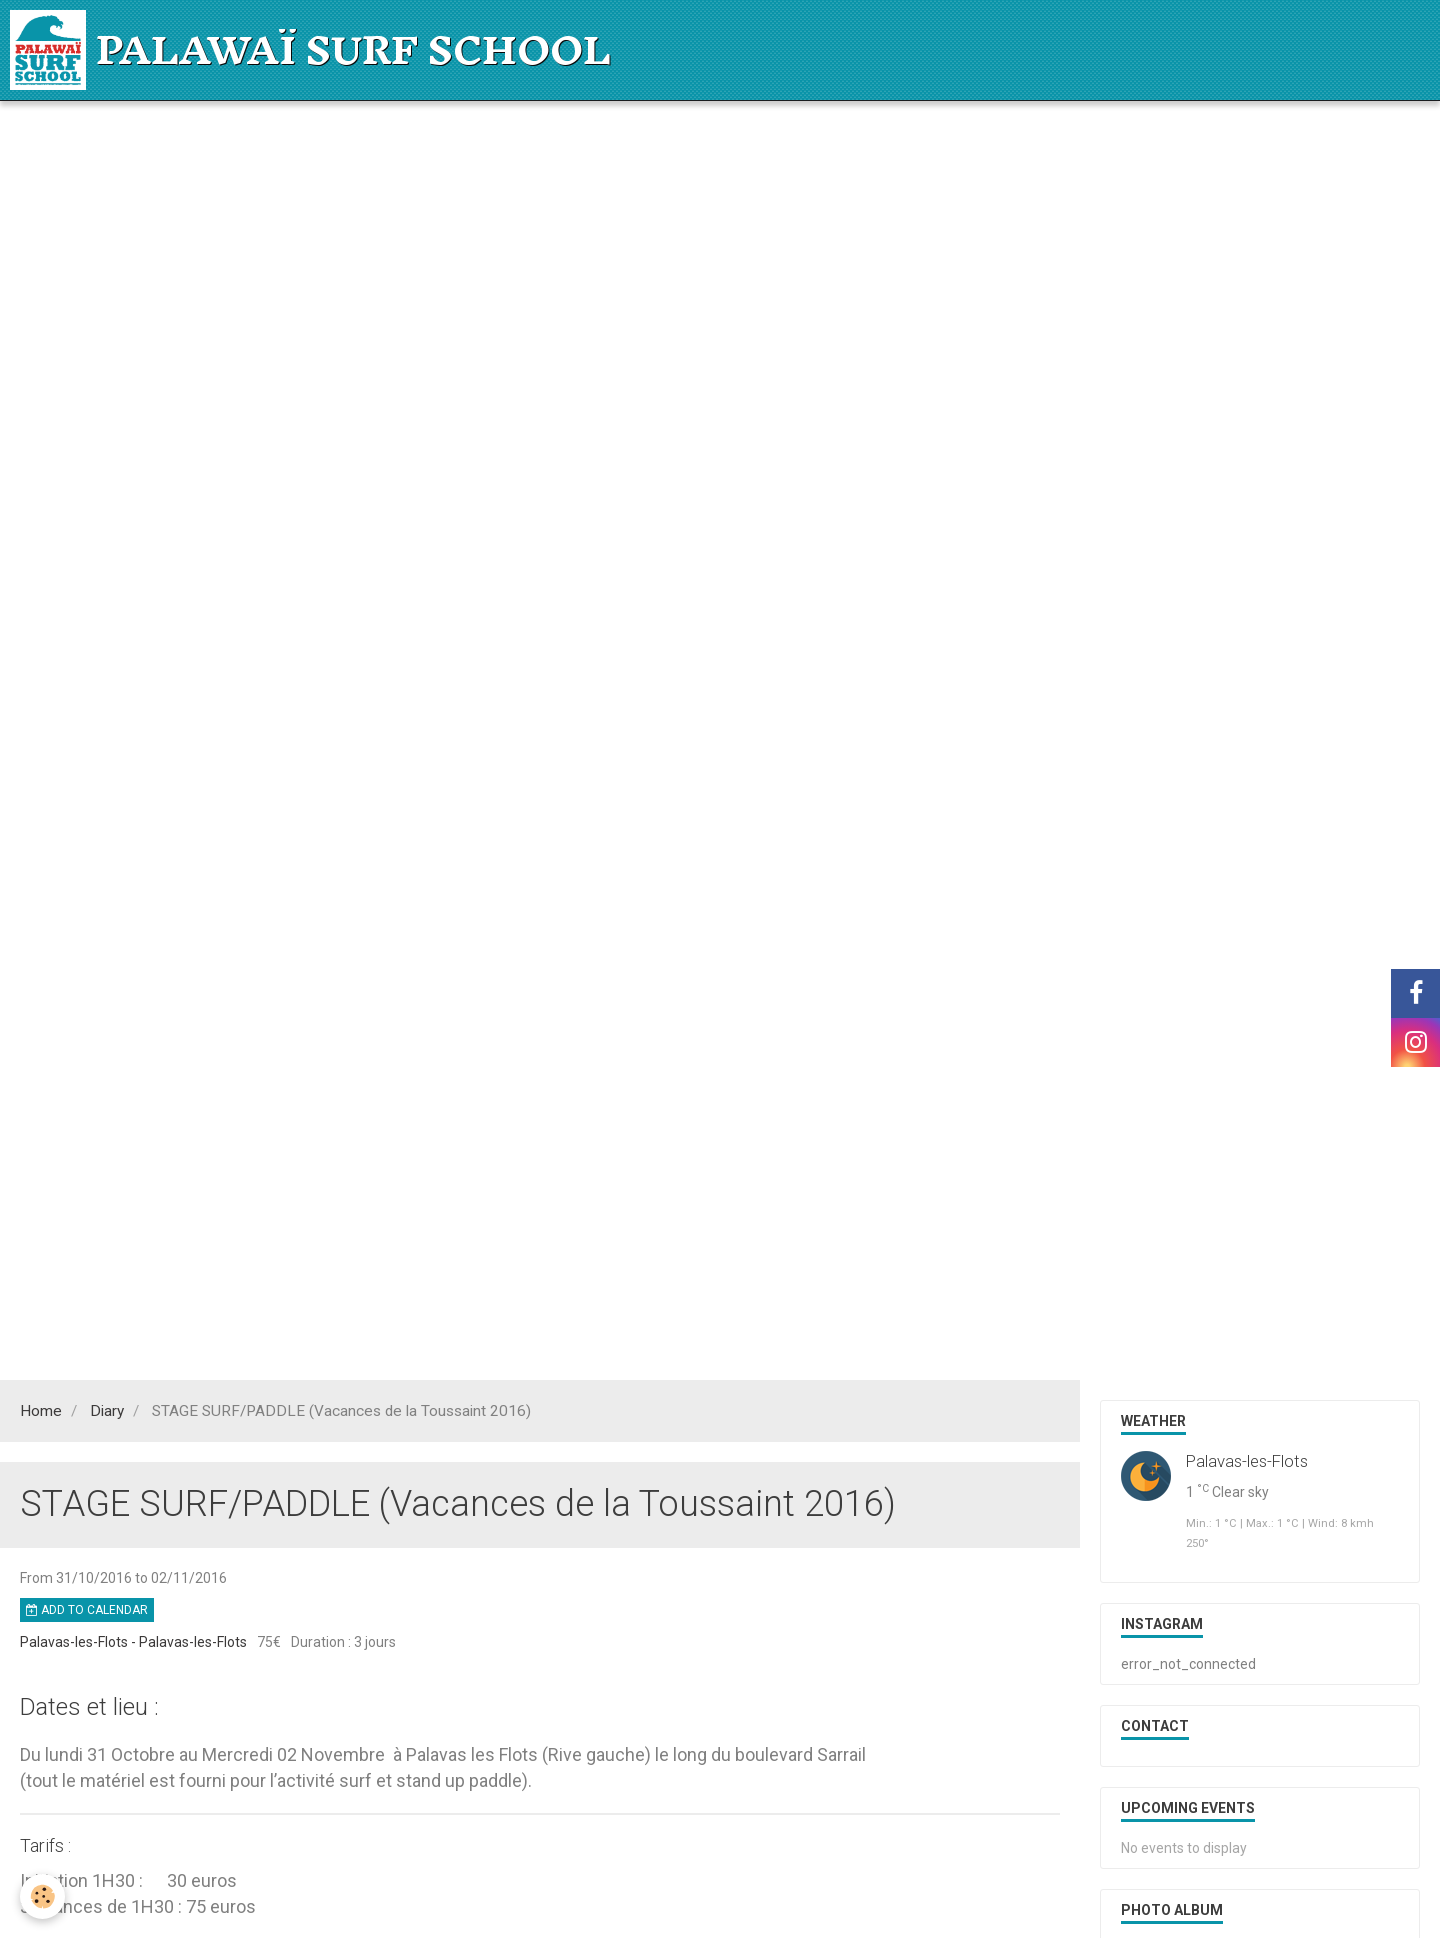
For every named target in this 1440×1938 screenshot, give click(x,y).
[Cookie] (42, 1896)
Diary (107, 1411)
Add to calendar (87, 1610)
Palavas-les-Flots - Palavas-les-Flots (133, 1642)
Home (41, 1411)
